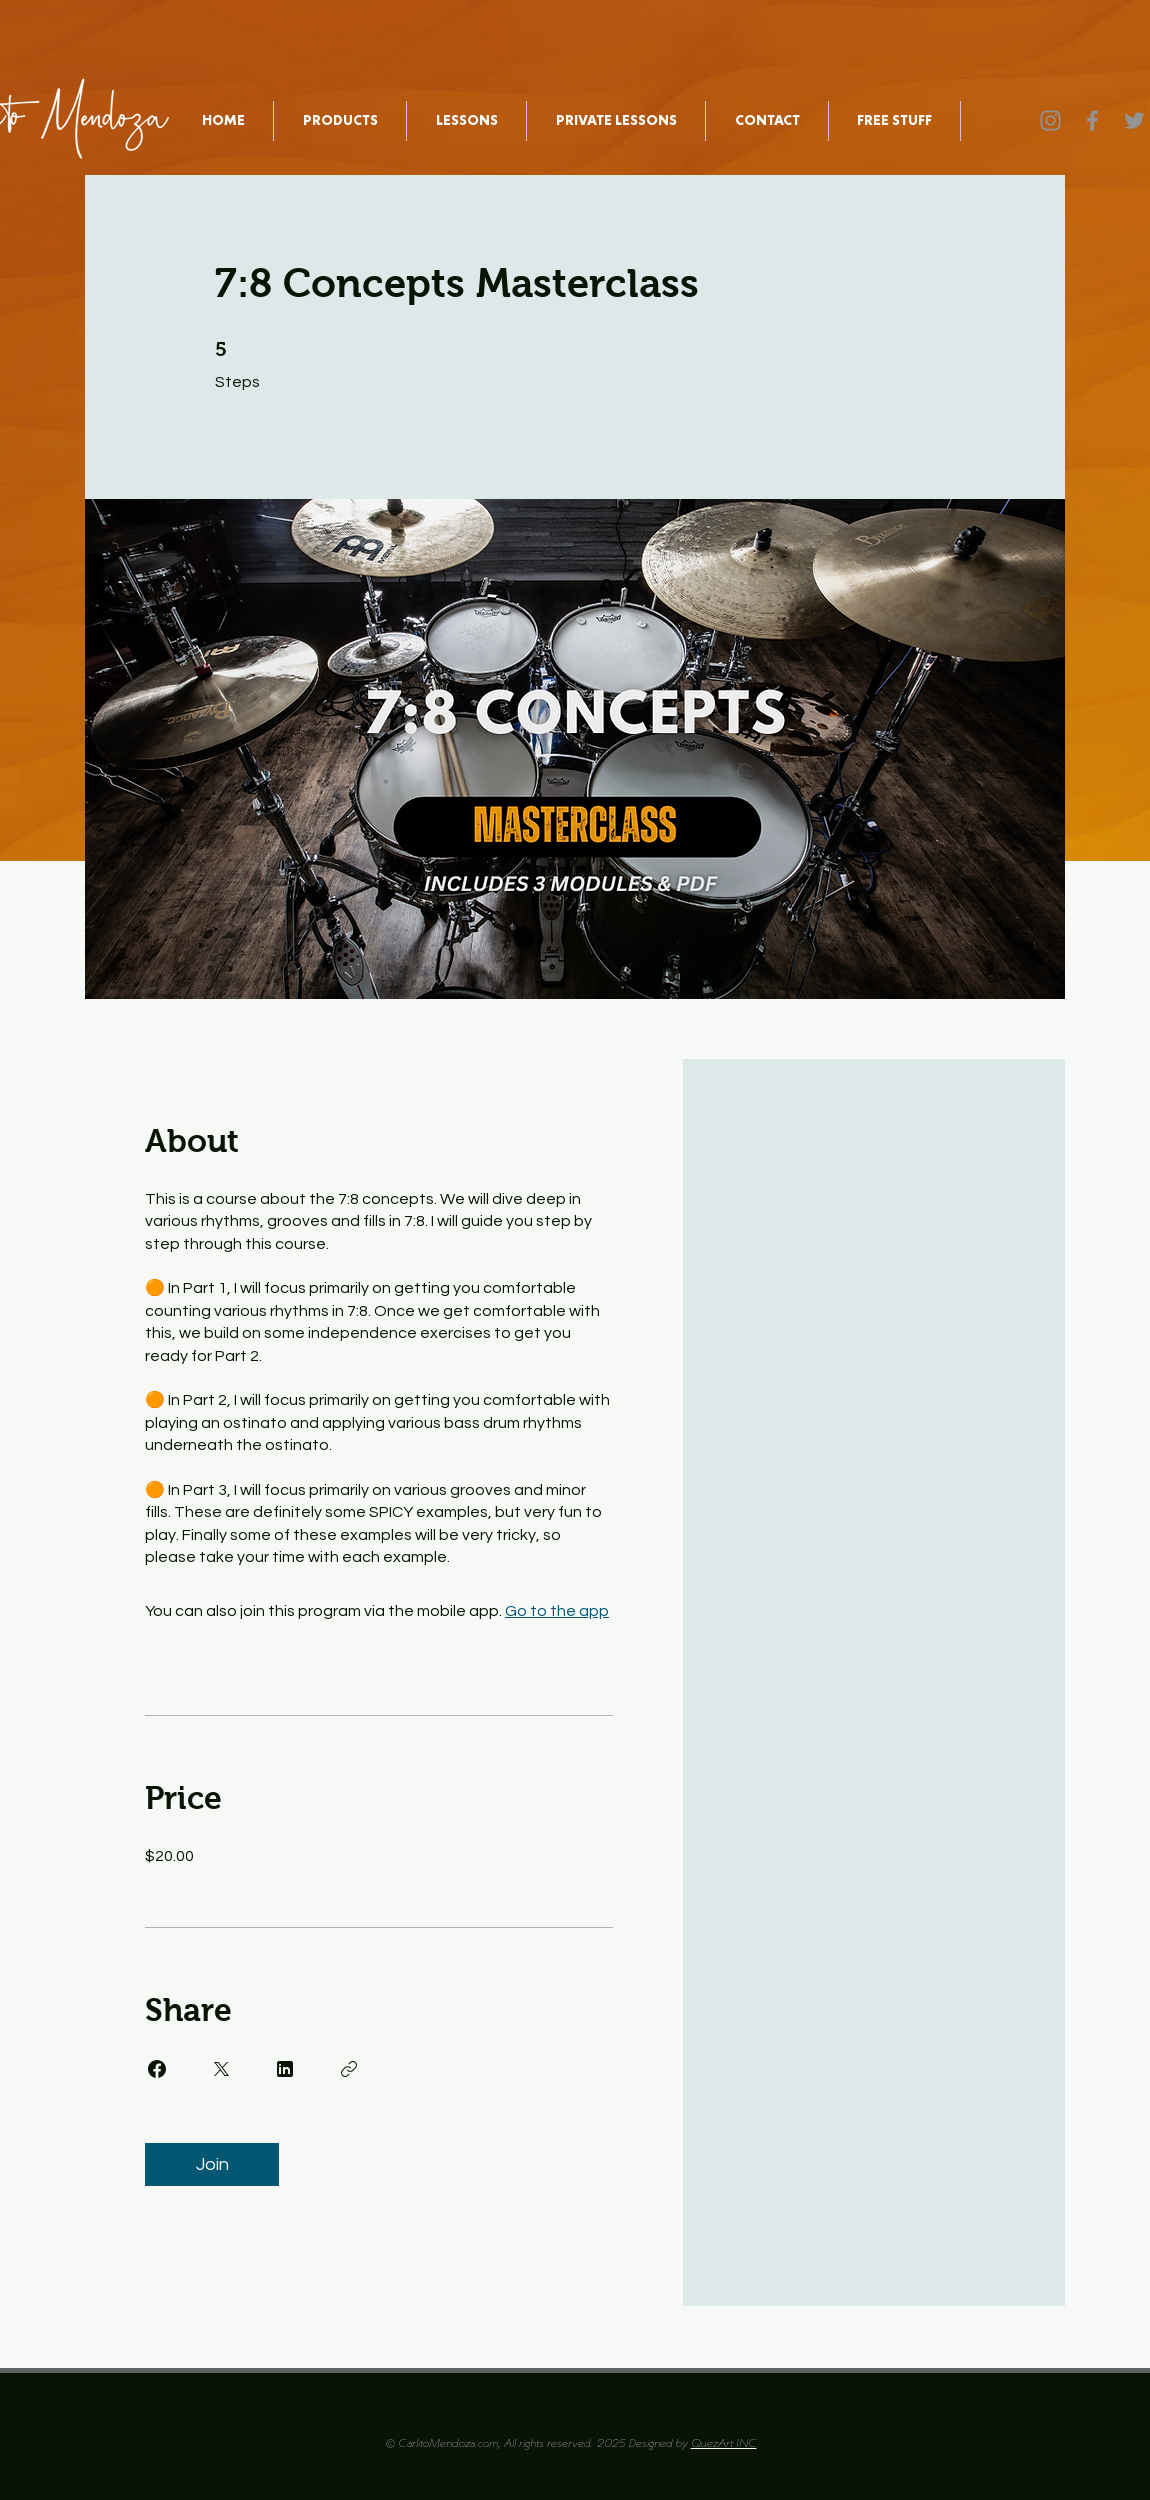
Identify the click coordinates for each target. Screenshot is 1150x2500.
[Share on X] (221, 2069)
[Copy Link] (349, 2069)
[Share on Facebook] (157, 2069)
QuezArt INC (724, 2444)
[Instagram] (1050, 120)
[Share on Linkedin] (285, 2069)
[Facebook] (1092, 120)
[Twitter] (1134, 120)
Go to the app (557, 1611)
